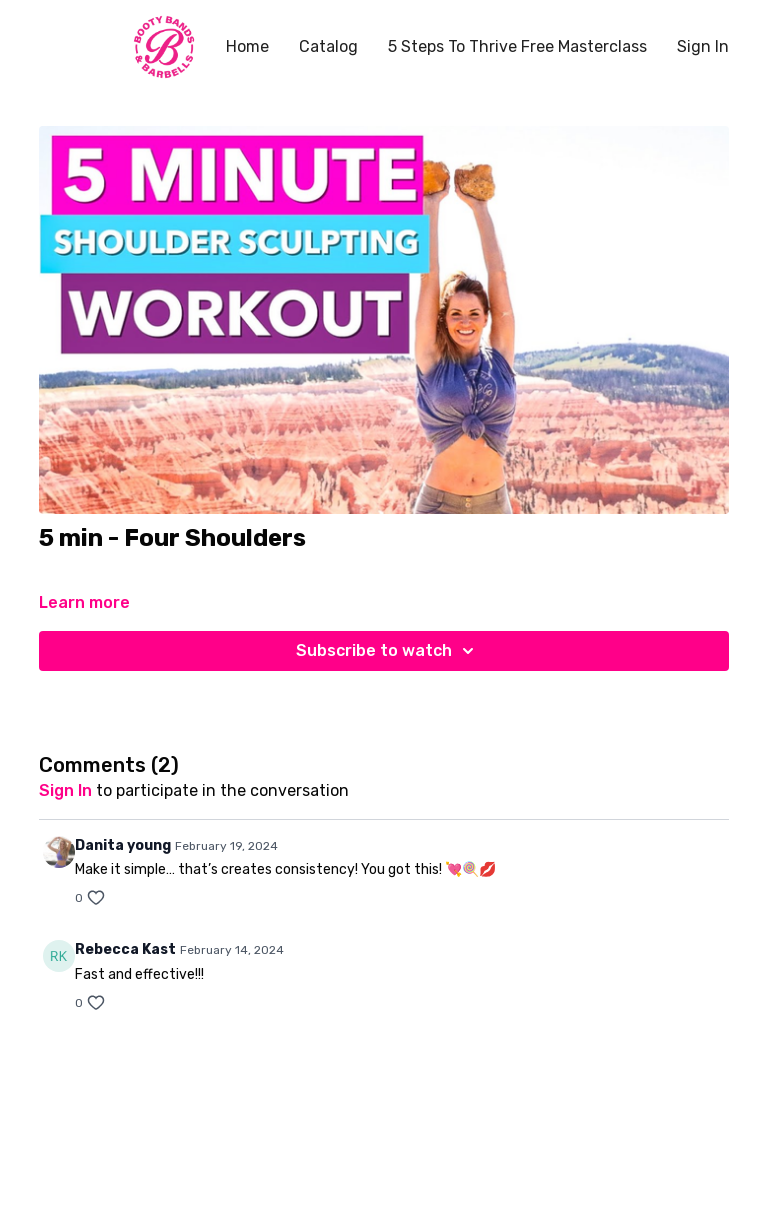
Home (247, 46)
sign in (65, 790)
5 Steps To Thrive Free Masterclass (517, 46)
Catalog (328, 46)
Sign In (703, 46)
